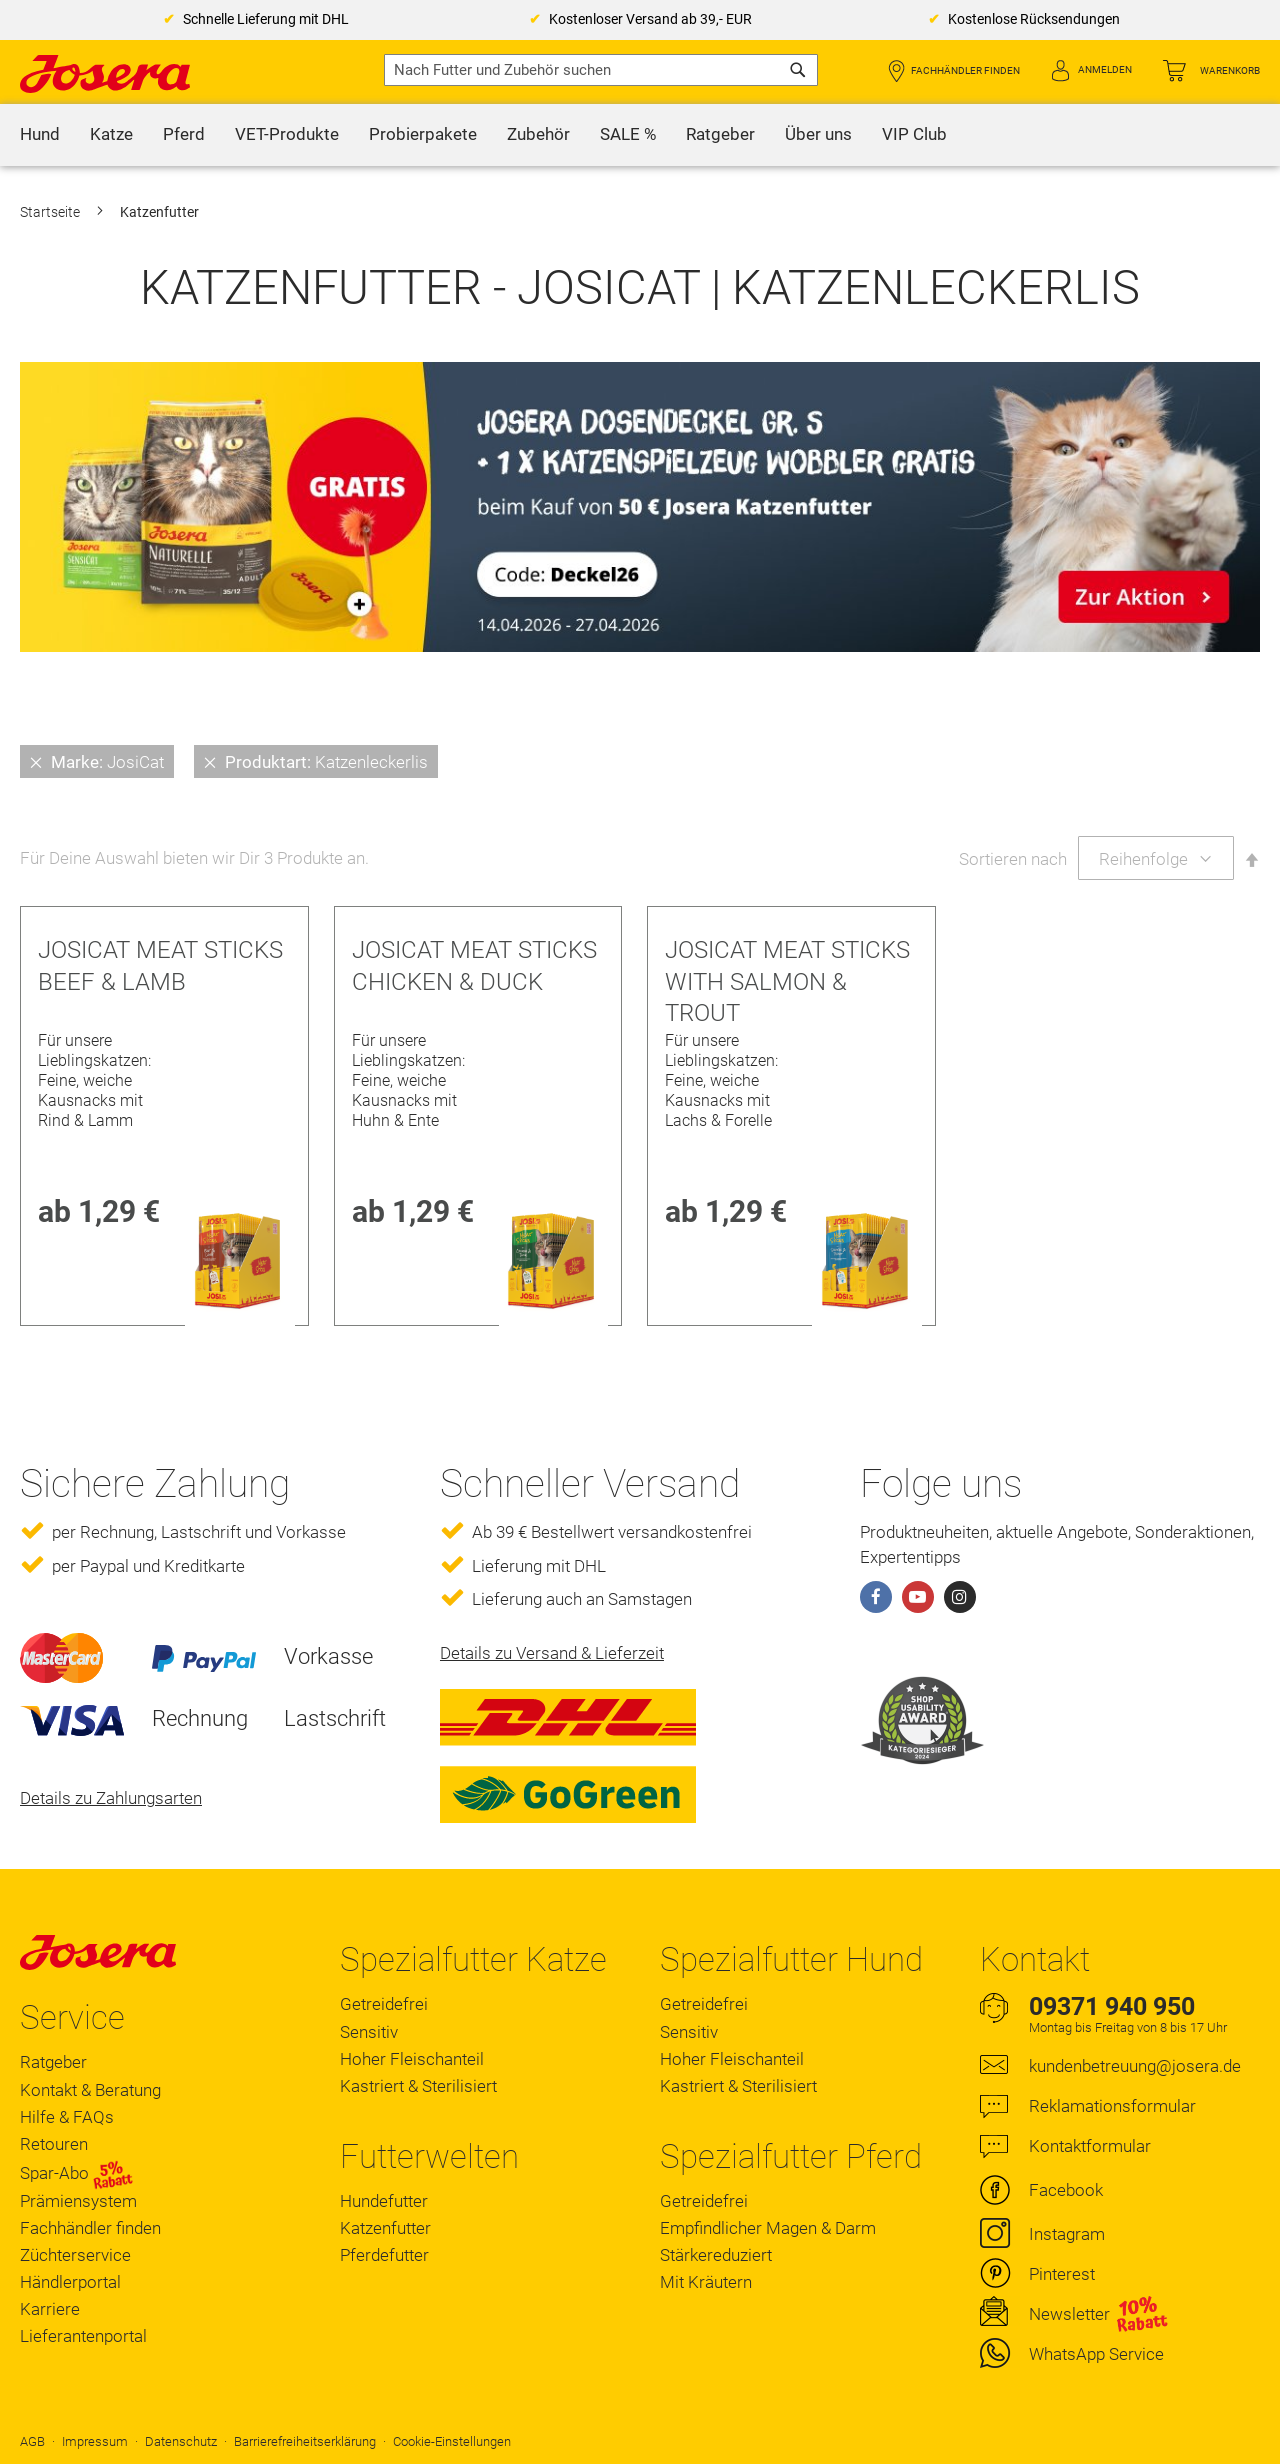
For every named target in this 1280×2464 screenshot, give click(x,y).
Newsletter (1069, 2314)
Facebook (1066, 2190)
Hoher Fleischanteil (412, 2059)
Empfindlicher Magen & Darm (768, 2228)
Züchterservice (75, 2255)
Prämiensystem (78, 2201)
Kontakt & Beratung (90, 2090)
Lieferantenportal (83, 2336)
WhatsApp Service (1096, 2354)
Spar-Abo (76, 2173)
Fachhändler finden (965, 70)
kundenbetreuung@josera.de (1135, 2066)
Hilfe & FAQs (67, 2117)
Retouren (54, 2144)
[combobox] (601, 70)
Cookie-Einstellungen (452, 2441)
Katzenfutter (385, 2228)
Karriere (50, 2309)
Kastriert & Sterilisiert (418, 2086)
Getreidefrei (384, 2004)
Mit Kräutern (706, 2282)
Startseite (51, 212)
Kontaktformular (1090, 2146)
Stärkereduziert (716, 2255)
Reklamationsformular (1112, 2106)
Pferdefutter (384, 2255)
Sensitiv (369, 2032)
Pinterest (1062, 2274)
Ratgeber (53, 2062)
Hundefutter (384, 2201)
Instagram (1067, 2234)
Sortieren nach (1013, 859)
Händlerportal (70, 2282)
